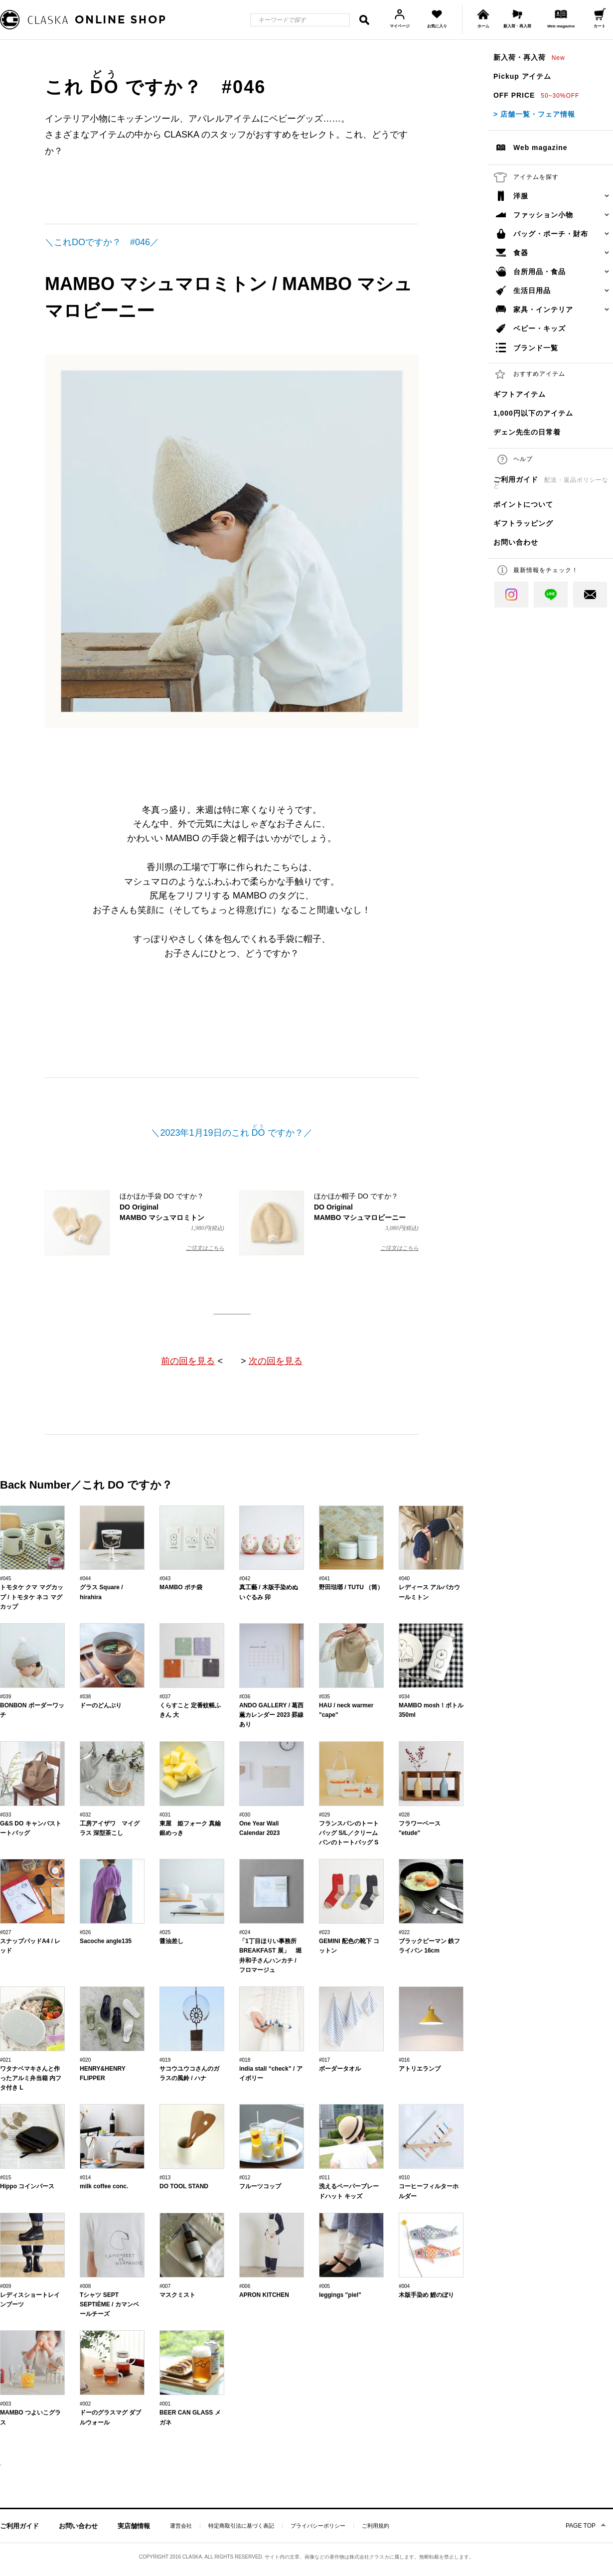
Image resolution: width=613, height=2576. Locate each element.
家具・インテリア (543, 309)
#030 (244, 1815)
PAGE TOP (581, 2525)
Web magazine (540, 148)
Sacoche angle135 (106, 1941)
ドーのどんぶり (101, 1705)
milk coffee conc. (104, 2186)
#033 (5, 1815)
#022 (404, 1932)
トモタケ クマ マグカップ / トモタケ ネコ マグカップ (31, 1597)
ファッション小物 (543, 215)
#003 (5, 2404)
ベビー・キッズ (539, 328)
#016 (404, 2060)
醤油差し (171, 1941)
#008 (85, 2286)
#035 (324, 1696)
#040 (404, 1578)
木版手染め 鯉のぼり (426, 2294)
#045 (5, 1578)
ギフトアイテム (519, 394)
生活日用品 (532, 291)
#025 (164, 1932)
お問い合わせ (515, 542)
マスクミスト (177, 2294)
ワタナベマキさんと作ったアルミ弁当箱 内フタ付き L (30, 2078)
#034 (404, 1696)
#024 (244, 1932)
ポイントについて (523, 504)
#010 (404, 2177)
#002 (85, 2404)
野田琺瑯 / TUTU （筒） (351, 1587)
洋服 (520, 196)
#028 (404, 1815)
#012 (244, 2177)
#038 (85, 1696)
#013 (164, 2177)
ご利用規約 (375, 2526)
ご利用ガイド (551, 482)
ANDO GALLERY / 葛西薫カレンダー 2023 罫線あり (271, 1715)
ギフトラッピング (523, 523)
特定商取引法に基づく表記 (241, 2526)
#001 (164, 2404)
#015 (5, 2177)
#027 (5, 1932)
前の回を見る (188, 1361)
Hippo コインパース (27, 2186)
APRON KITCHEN (264, 2294)
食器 (520, 253)
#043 (164, 1578)
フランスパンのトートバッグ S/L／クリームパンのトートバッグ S (349, 1833)
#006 (244, 2286)
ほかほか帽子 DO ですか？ (329, 1223)
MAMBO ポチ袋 (180, 1587)
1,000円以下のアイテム (533, 413)
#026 (85, 1932)
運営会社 (181, 2526)
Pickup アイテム (522, 76)
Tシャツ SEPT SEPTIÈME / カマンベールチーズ (109, 2304)
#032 (85, 1815)
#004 (404, 2286)
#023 (324, 1932)
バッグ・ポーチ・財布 (550, 234)
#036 (244, 1696)
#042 (244, 1578)
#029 (324, 1815)
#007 (164, 2286)
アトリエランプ (420, 2068)
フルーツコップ (260, 2186)
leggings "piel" (340, 2294)
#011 (324, 2177)
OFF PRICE (536, 95)
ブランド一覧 (535, 348)
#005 (324, 2286)
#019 (164, 2060)
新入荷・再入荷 (529, 57)
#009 (5, 2286)
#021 (5, 2060)
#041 (324, 1578)
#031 (164, 1815)
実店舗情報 (134, 2526)
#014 (85, 2177)
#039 (5, 1696)
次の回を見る (276, 1361)
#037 (164, 1696)
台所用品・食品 (539, 272)
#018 (244, 2060)
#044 (85, 1578)
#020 (85, 2060)
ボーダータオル (340, 2068)
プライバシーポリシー (318, 2526)
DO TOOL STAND (183, 2186)
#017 (324, 2060)
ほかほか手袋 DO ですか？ (134, 1223)
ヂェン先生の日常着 (527, 432)
